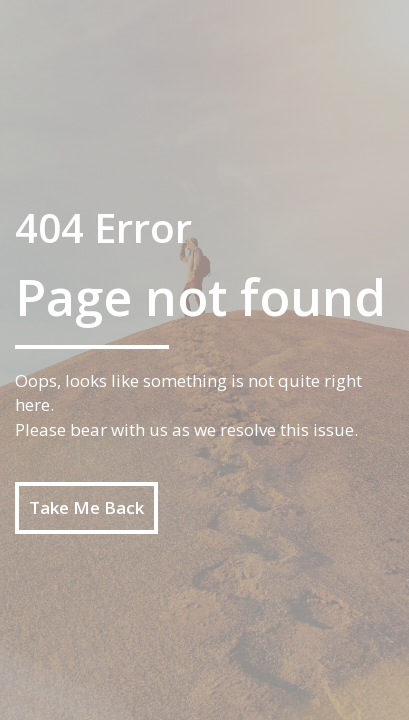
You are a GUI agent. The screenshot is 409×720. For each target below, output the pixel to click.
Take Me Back (86, 507)
